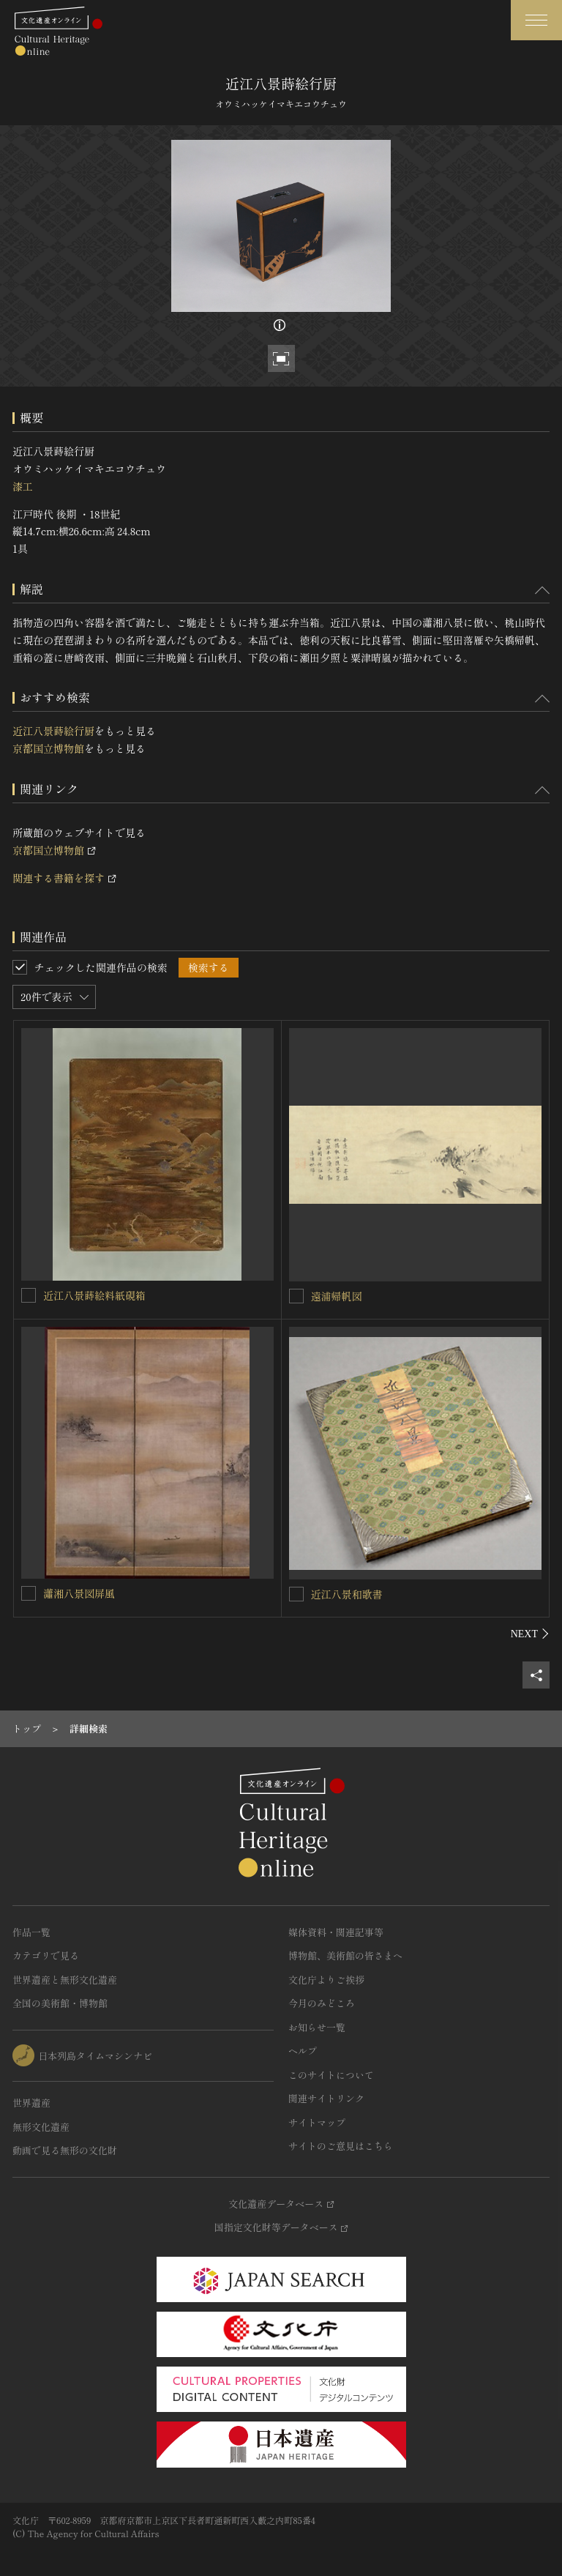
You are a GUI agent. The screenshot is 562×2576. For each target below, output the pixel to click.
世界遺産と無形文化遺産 (64, 1980)
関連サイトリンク (326, 2098)
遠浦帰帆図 (336, 1296)
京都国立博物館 (48, 748)
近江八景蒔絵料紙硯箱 (94, 1295)
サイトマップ (316, 2122)
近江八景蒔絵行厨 (53, 730)
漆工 (22, 486)
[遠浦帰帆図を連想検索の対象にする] (296, 1296)
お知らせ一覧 (316, 2027)
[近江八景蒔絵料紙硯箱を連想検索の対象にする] (28, 1295)
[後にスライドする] (530, 1633)
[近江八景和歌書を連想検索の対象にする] (296, 1594)
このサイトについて (331, 2075)
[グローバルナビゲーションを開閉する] (536, 20)
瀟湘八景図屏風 (79, 1593)
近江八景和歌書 (347, 1594)
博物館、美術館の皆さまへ (345, 1955)
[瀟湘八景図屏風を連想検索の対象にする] (28, 1593)
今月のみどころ (321, 2003)
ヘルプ (302, 2051)
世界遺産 (31, 2103)
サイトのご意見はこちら (340, 2146)
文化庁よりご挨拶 (326, 1980)
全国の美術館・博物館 (60, 2003)
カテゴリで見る (45, 1955)
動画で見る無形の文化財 (64, 2150)
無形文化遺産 (41, 2127)
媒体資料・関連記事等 (335, 1932)
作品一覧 (31, 1932)
